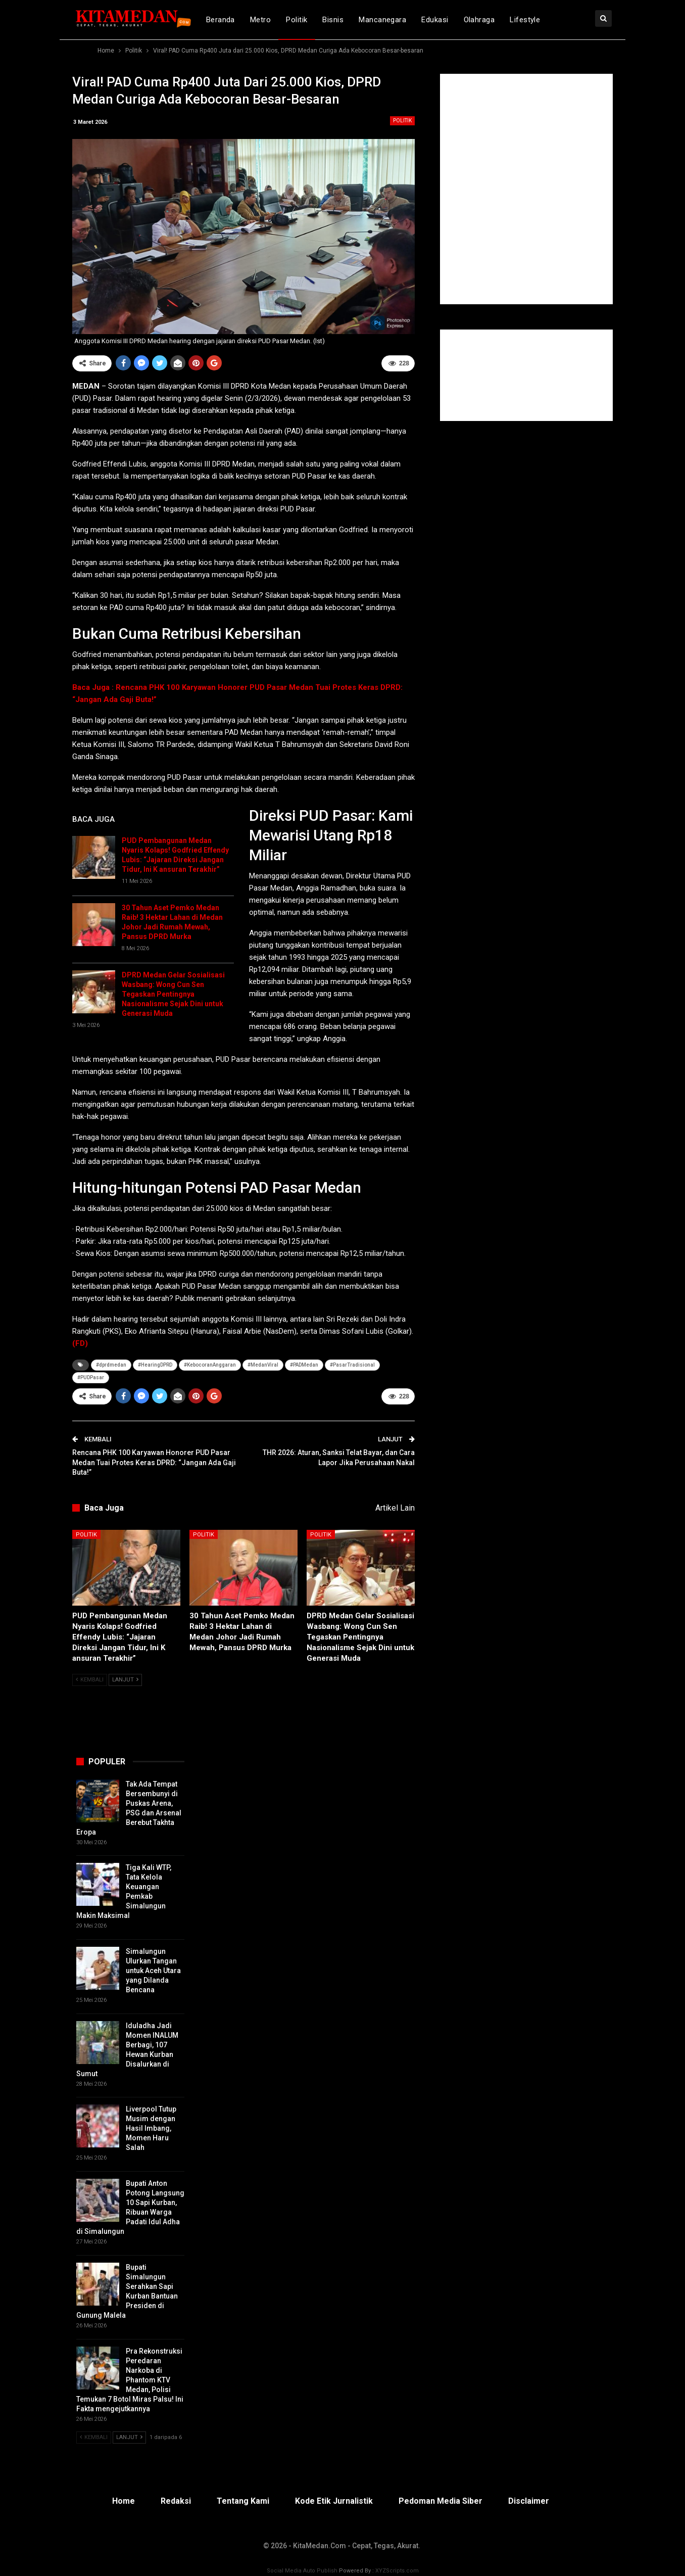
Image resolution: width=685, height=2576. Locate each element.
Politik (296, 19)
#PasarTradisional (352, 1365)
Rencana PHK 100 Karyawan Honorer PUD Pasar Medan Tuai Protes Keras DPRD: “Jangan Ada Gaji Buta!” (154, 1462)
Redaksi (176, 2501)
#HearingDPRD (155, 1365)
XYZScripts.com (397, 2570)
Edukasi (434, 19)
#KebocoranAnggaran (210, 1365)
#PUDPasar (90, 1377)
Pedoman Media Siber (440, 2501)
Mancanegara (382, 19)
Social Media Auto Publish (302, 2570)
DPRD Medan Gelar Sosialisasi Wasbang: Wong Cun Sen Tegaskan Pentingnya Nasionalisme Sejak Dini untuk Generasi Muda (173, 994)
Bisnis (333, 19)
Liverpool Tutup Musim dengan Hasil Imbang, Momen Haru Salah (151, 2128)
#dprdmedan (111, 1365)
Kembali (90, 1679)
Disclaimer (528, 2501)
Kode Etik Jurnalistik (334, 2501)
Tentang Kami (243, 2501)
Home (123, 2501)
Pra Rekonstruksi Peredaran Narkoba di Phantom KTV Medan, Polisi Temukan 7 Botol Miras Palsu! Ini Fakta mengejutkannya (129, 2380)
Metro (260, 19)
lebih (564, 19)
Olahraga (479, 19)
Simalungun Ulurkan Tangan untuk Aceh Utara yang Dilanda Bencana (153, 1970)
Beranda (220, 19)
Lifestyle (525, 19)
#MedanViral (263, 1365)
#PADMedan (304, 1365)
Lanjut (125, 1679)
